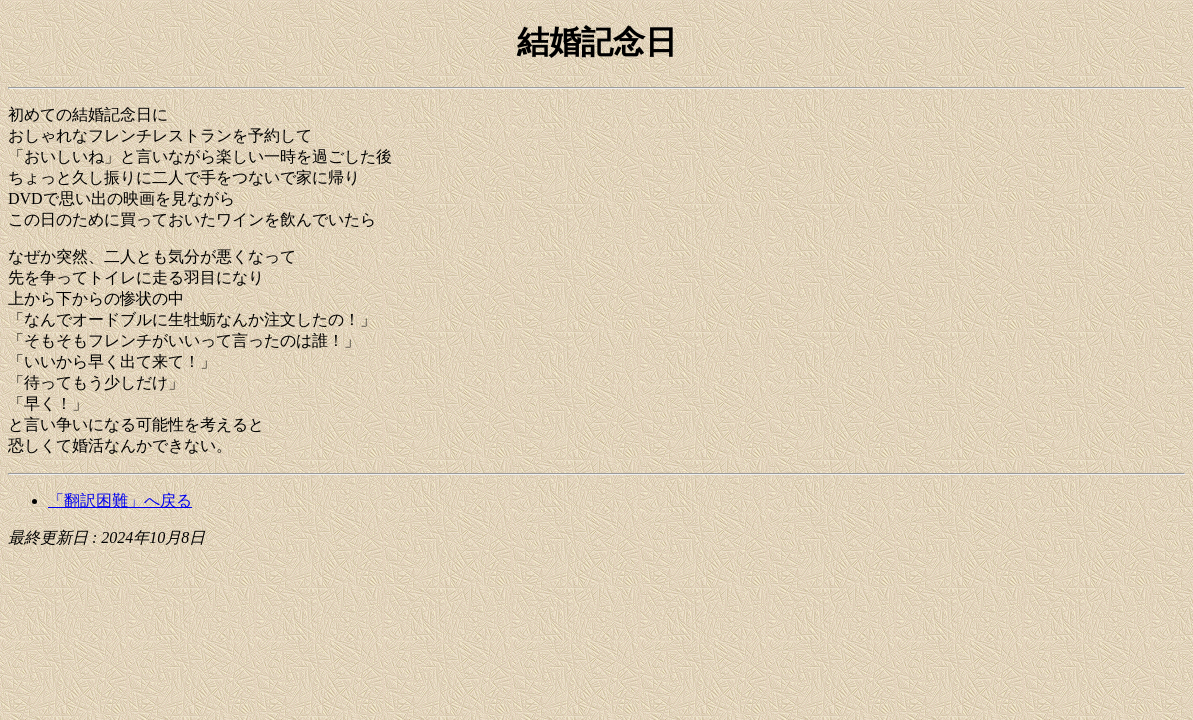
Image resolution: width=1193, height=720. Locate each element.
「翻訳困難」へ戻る (120, 500)
